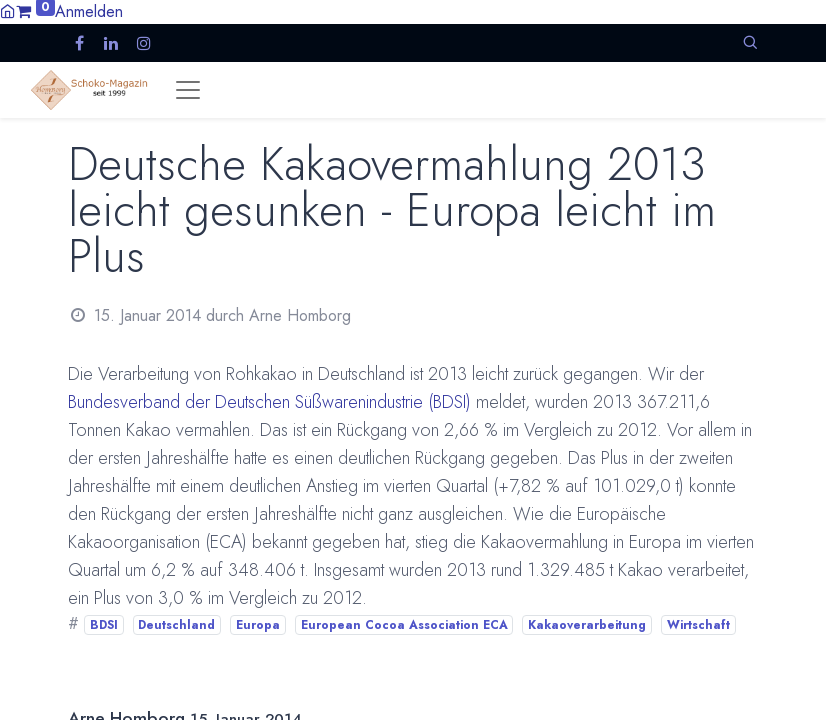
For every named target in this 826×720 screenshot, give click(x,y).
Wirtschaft (698, 625)
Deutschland (176, 625)
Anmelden (89, 11)
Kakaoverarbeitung (587, 625)
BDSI (104, 625)
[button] (750, 42)
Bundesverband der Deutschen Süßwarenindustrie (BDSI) (269, 402)
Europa (258, 625)
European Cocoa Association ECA (404, 625)
